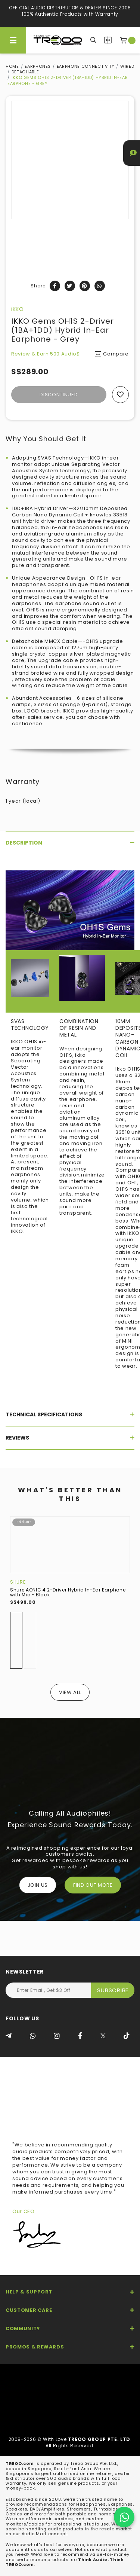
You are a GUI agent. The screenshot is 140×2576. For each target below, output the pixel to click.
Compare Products (108, 40)
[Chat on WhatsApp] (124, 2517)
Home (12, 66)
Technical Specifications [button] (70, 1414)
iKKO (17, 309)
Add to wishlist (120, 394)
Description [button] (70, 842)
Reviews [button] (70, 1437)
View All (70, 1692)
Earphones (38, 66)
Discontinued (59, 394)
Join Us (38, 1885)
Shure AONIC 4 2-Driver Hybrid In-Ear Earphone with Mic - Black (67, 1592)
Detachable (25, 72)
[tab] (70, 842)
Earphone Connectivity (86, 66)
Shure (17, 1582)
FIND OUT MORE (92, 1885)
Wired (127, 66)
